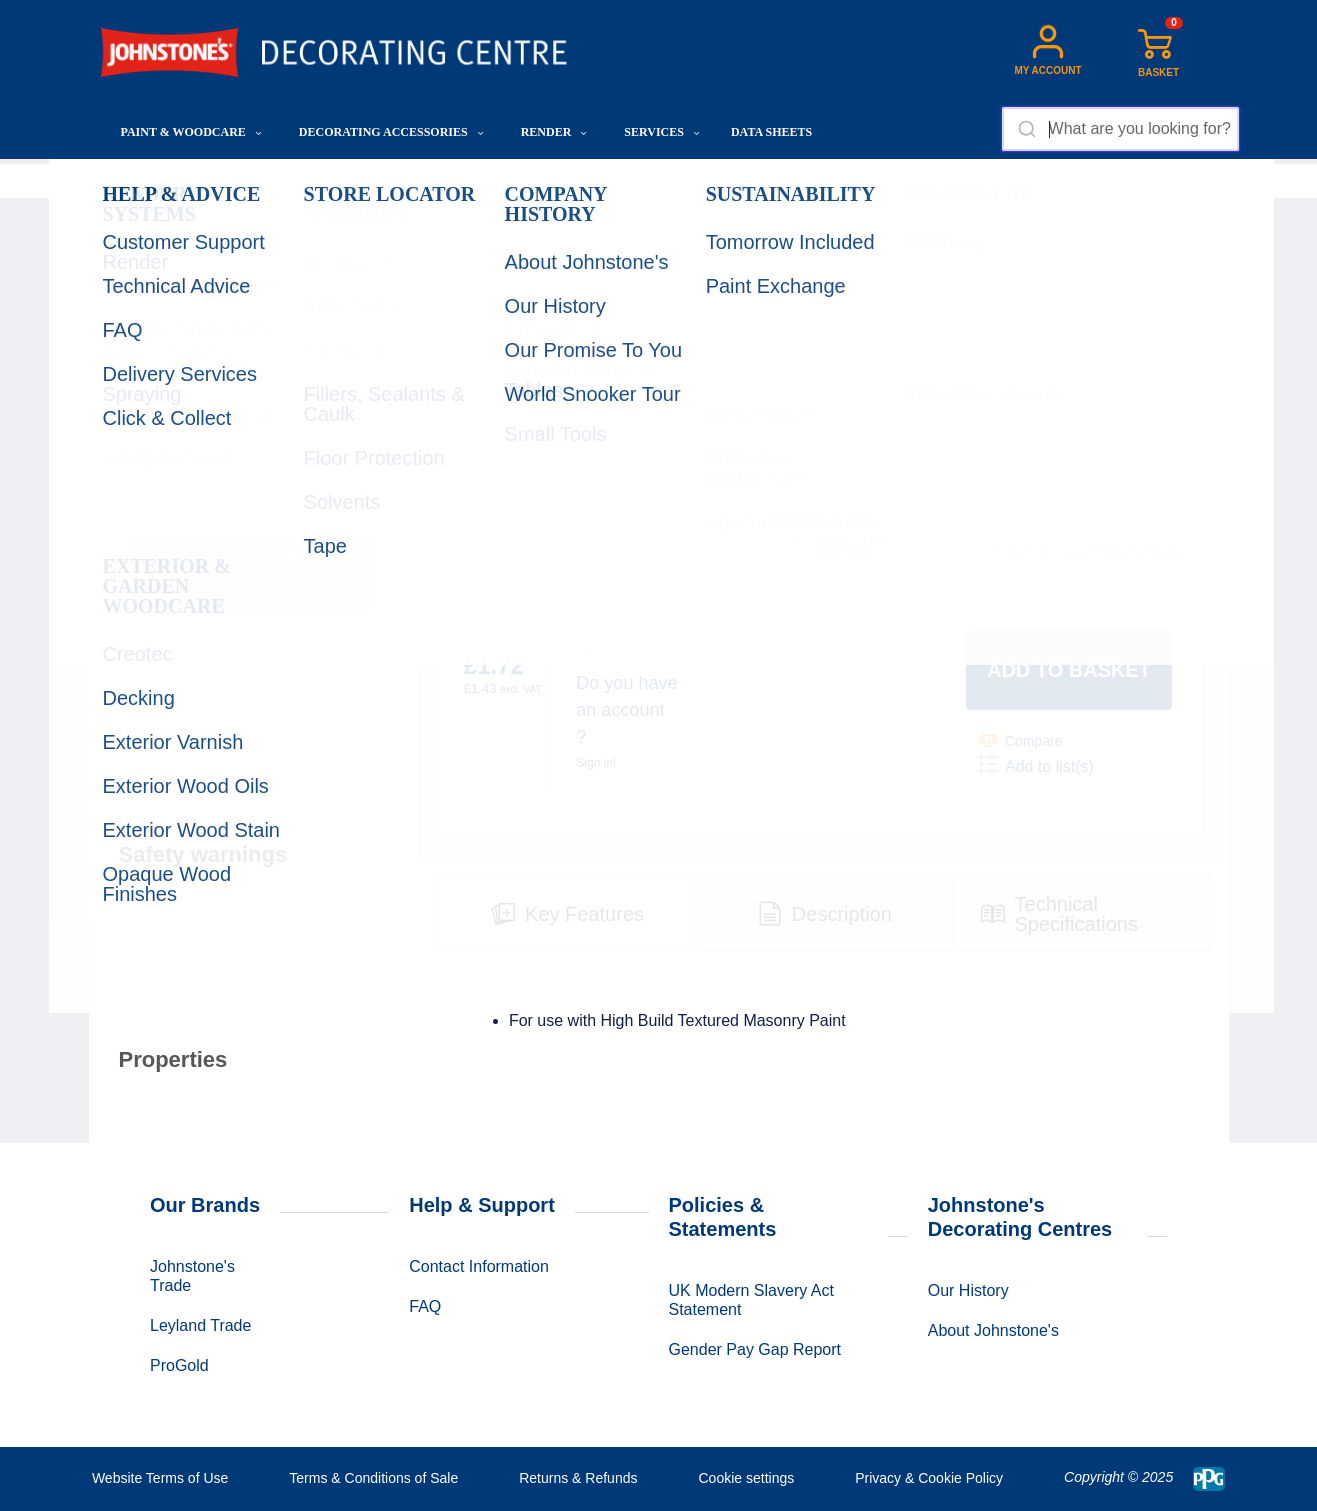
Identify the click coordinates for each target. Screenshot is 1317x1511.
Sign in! (596, 763)
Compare (1021, 740)
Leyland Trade (200, 1325)
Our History (968, 1290)
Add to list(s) (1036, 765)
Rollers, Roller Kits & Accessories (483, 181)
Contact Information (479, 1266)
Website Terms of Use (160, 1478)
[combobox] (1120, 129)
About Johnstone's (993, 1330)
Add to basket (1069, 670)
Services (662, 132)
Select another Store (1048, 500)
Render (554, 132)
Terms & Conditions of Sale (373, 1478)
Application (340, 181)
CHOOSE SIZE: (503, 446)
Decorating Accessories (391, 132)
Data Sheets (771, 132)
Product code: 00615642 (842, 546)
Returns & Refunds (578, 1478)
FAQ (425, 1306)
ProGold (179, 1365)
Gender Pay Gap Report (755, 1349)
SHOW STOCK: (1010, 446)
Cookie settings (746, 1478)
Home (120, 181)
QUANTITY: (797, 446)
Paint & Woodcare (191, 132)
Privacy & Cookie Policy (929, 1478)
